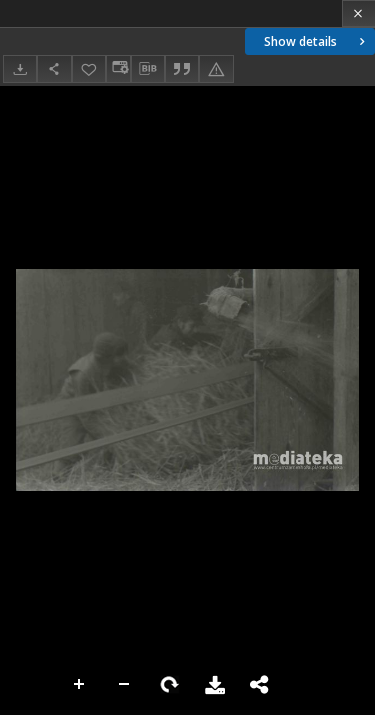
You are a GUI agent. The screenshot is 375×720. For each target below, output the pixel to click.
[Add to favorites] (89, 68)
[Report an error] (216, 68)
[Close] (358, 13)
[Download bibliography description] (148, 69)
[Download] (20, 68)
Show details (316, 41)
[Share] (54, 68)
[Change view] (118, 68)
